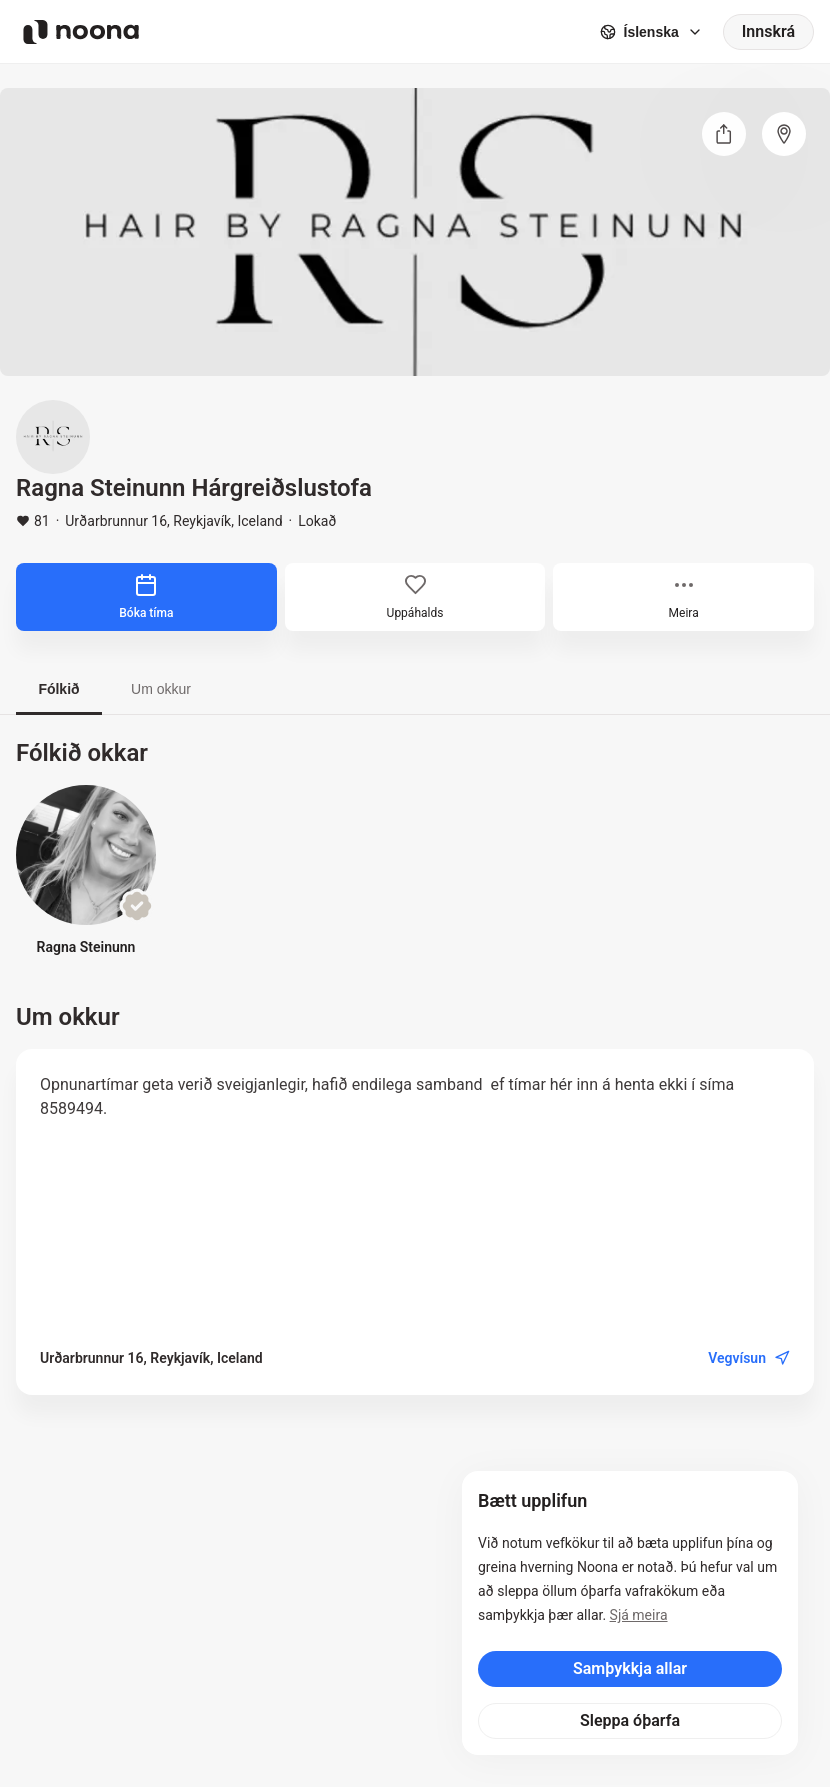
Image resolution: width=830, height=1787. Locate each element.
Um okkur (161, 689)
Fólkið (58, 689)
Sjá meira (639, 1615)
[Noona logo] (81, 32)
